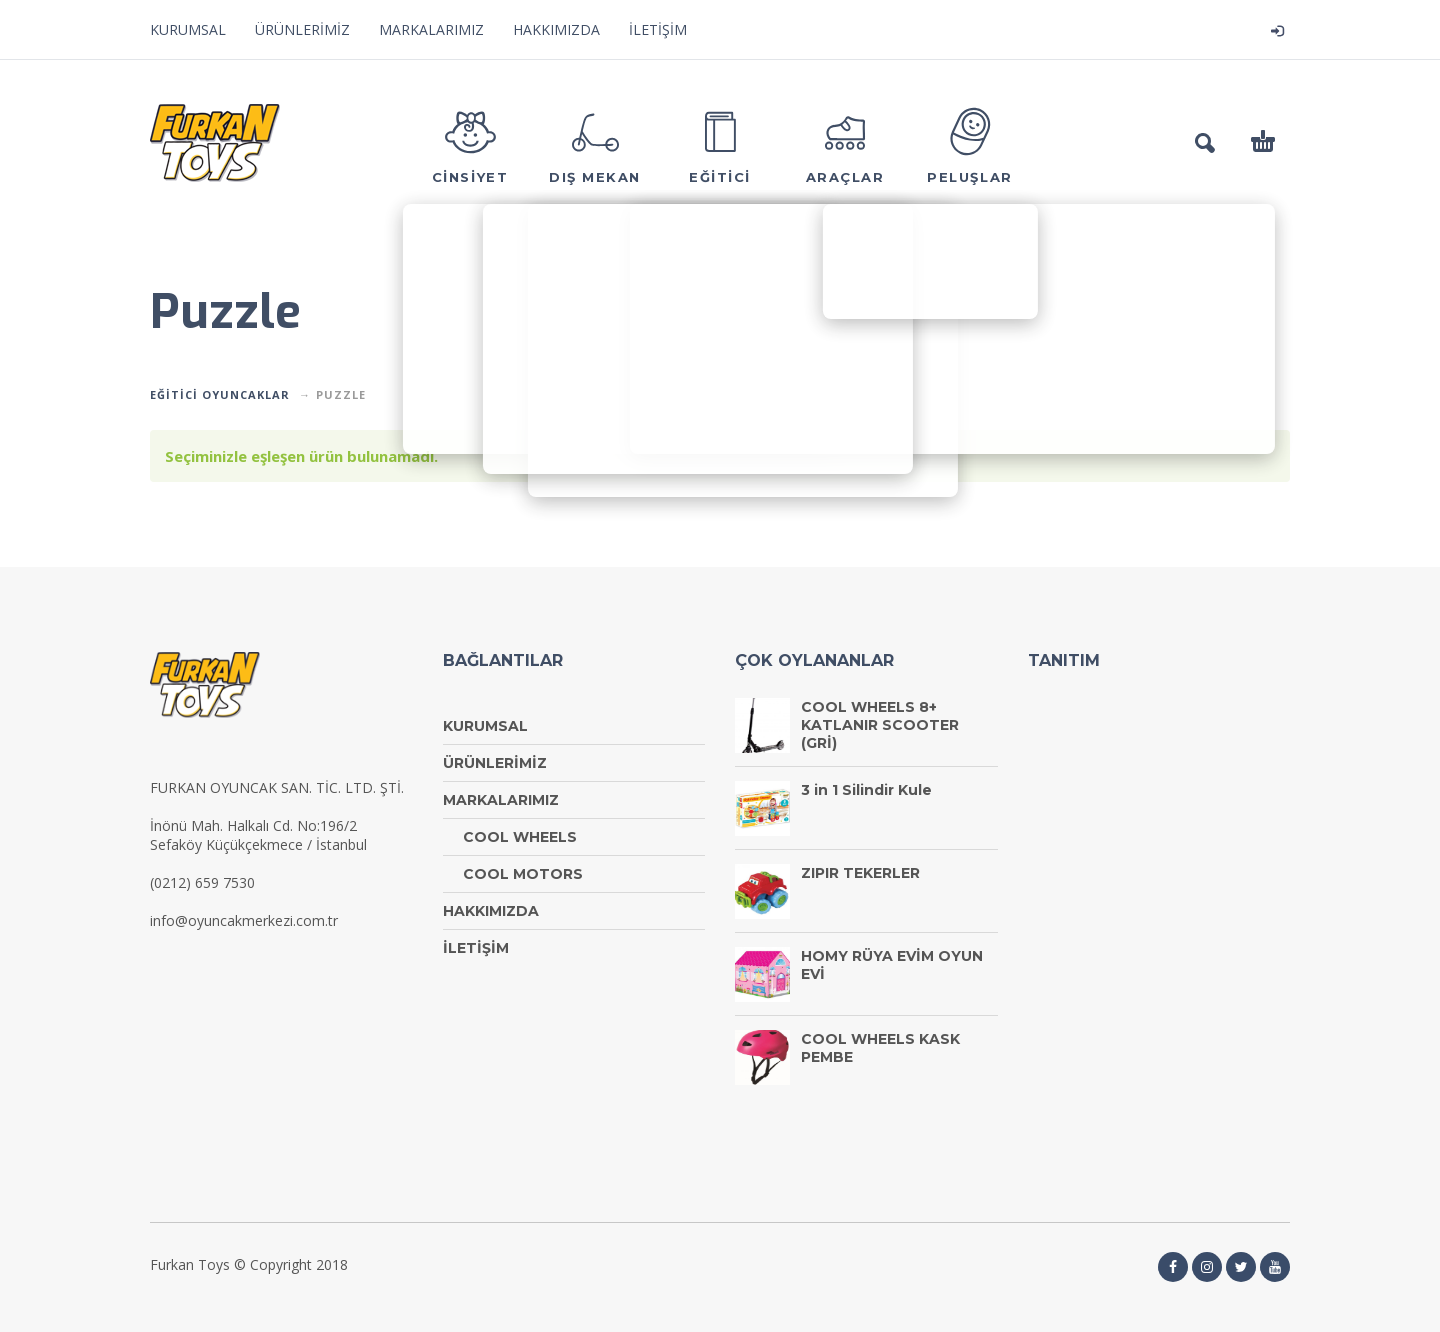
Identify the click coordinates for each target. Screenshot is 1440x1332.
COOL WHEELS (520, 837)
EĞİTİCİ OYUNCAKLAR (220, 394)
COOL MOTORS (523, 874)
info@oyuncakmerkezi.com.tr (244, 920)
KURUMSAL (188, 29)
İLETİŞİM (658, 29)
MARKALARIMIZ (431, 29)
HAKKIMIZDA (556, 29)
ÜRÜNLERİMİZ (302, 29)
